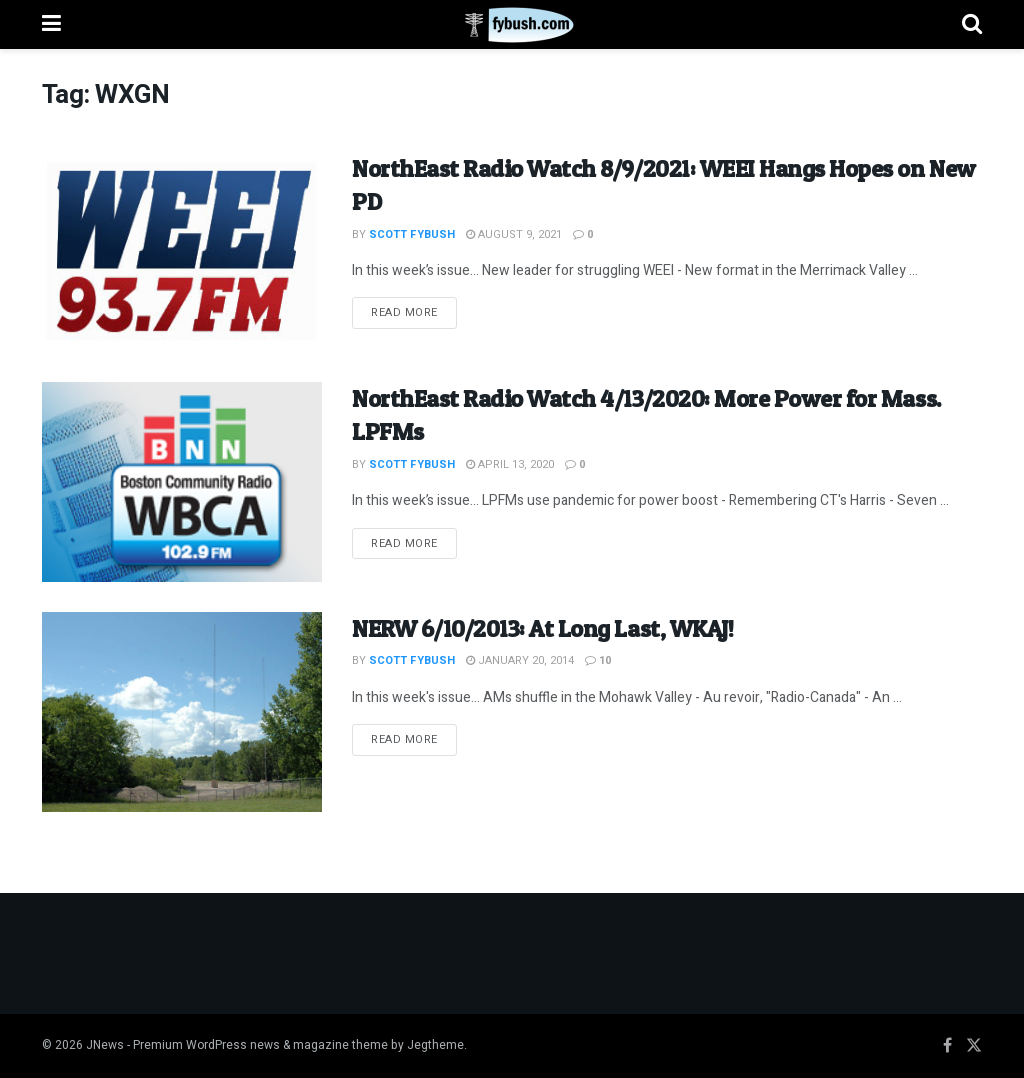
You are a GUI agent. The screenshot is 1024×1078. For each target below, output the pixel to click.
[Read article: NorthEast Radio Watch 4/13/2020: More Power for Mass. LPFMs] (182, 482)
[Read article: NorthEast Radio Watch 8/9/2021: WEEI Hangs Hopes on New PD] (182, 252)
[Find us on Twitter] (974, 1046)
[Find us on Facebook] (947, 1046)
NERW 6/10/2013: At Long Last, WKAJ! (542, 628)
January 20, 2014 (520, 660)
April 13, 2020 (510, 464)
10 (598, 660)
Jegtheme (435, 1045)
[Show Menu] (51, 24)
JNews (105, 1045)
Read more (414, 312)
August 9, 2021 (514, 234)
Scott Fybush (412, 234)
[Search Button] (972, 24)
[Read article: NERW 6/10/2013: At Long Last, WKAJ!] (182, 712)
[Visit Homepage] (511, 25)
